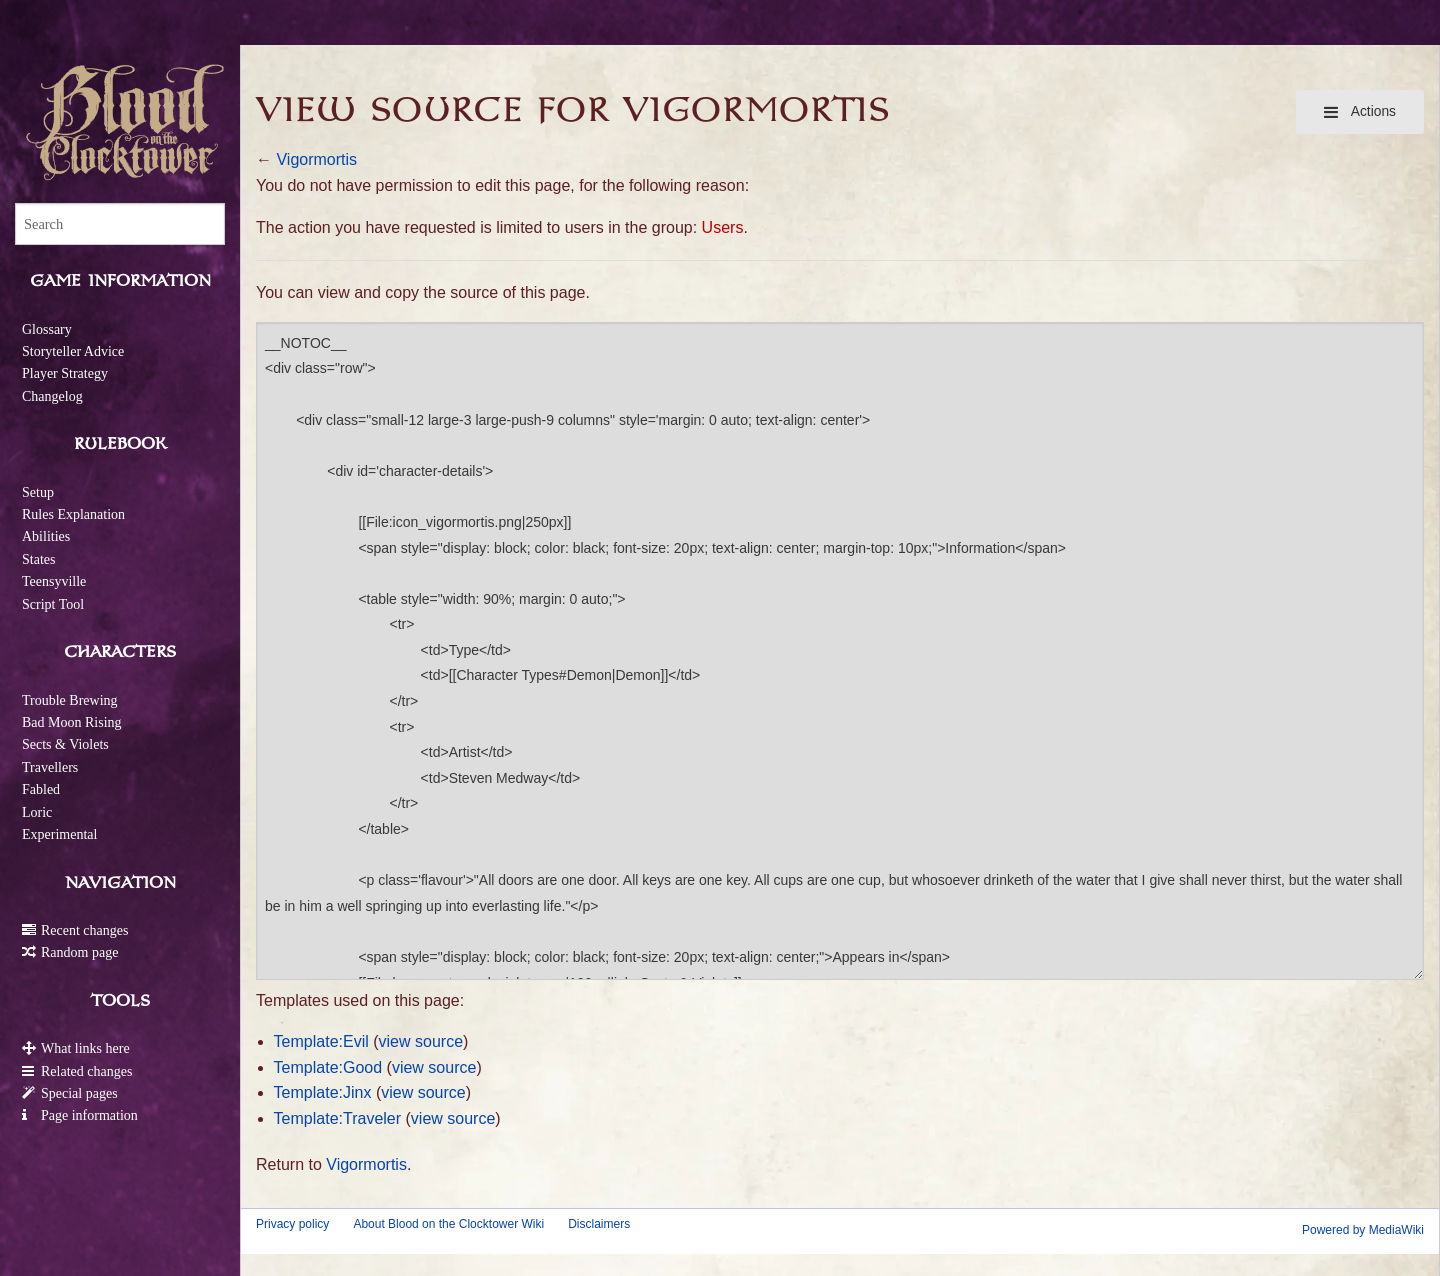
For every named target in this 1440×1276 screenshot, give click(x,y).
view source (421, 1041)
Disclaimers (599, 1224)
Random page (79, 952)
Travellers (50, 767)
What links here (85, 1048)
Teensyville (54, 581)
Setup (38, 492)
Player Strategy (65, 373)
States (38, 559)
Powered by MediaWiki (1363, 1230)
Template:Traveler (337, 1118)
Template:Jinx (323, 1092)
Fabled (41, 789)
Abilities (46, 536)
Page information (89, 1115)
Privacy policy (292, 1224)
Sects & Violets (65, 744)
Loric (37, 812)
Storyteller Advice (73, 351)
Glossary (47, 329)
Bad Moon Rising (72, 722)
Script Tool (53, 604)
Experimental (59, 834)
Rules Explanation (73, 514)
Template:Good (328, 1067)
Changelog (52, 396)
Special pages (79, 1093)
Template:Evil (321, 1041)
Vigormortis (316, 159)
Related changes (86, 1071)
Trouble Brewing (70, 700)
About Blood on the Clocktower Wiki (448, 1224)
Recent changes (84, 930)
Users (723, 227)
